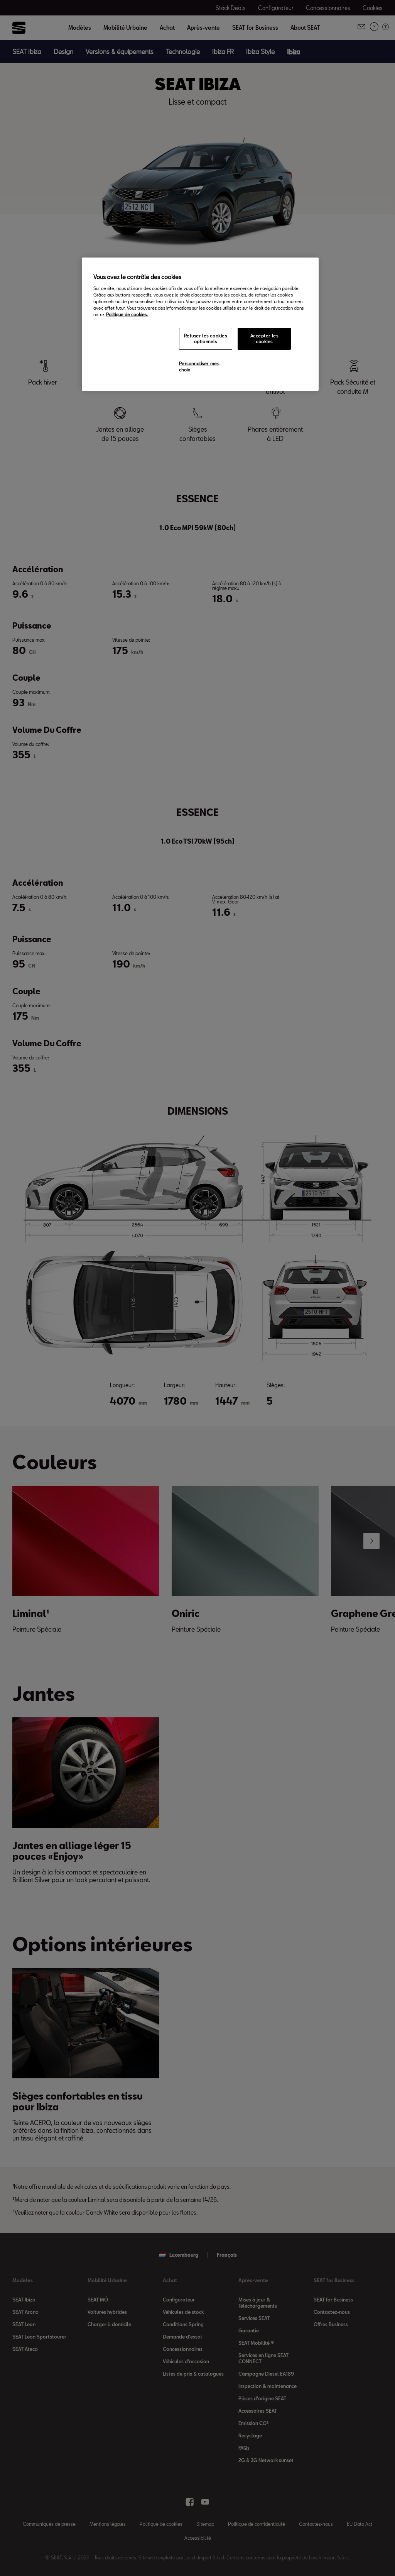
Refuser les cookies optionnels (205, 338)
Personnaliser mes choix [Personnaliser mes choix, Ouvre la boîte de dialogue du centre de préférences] (199, 366)
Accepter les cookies (264, 338)
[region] (200, 324)
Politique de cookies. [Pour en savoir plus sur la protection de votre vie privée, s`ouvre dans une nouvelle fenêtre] (127, 314)
